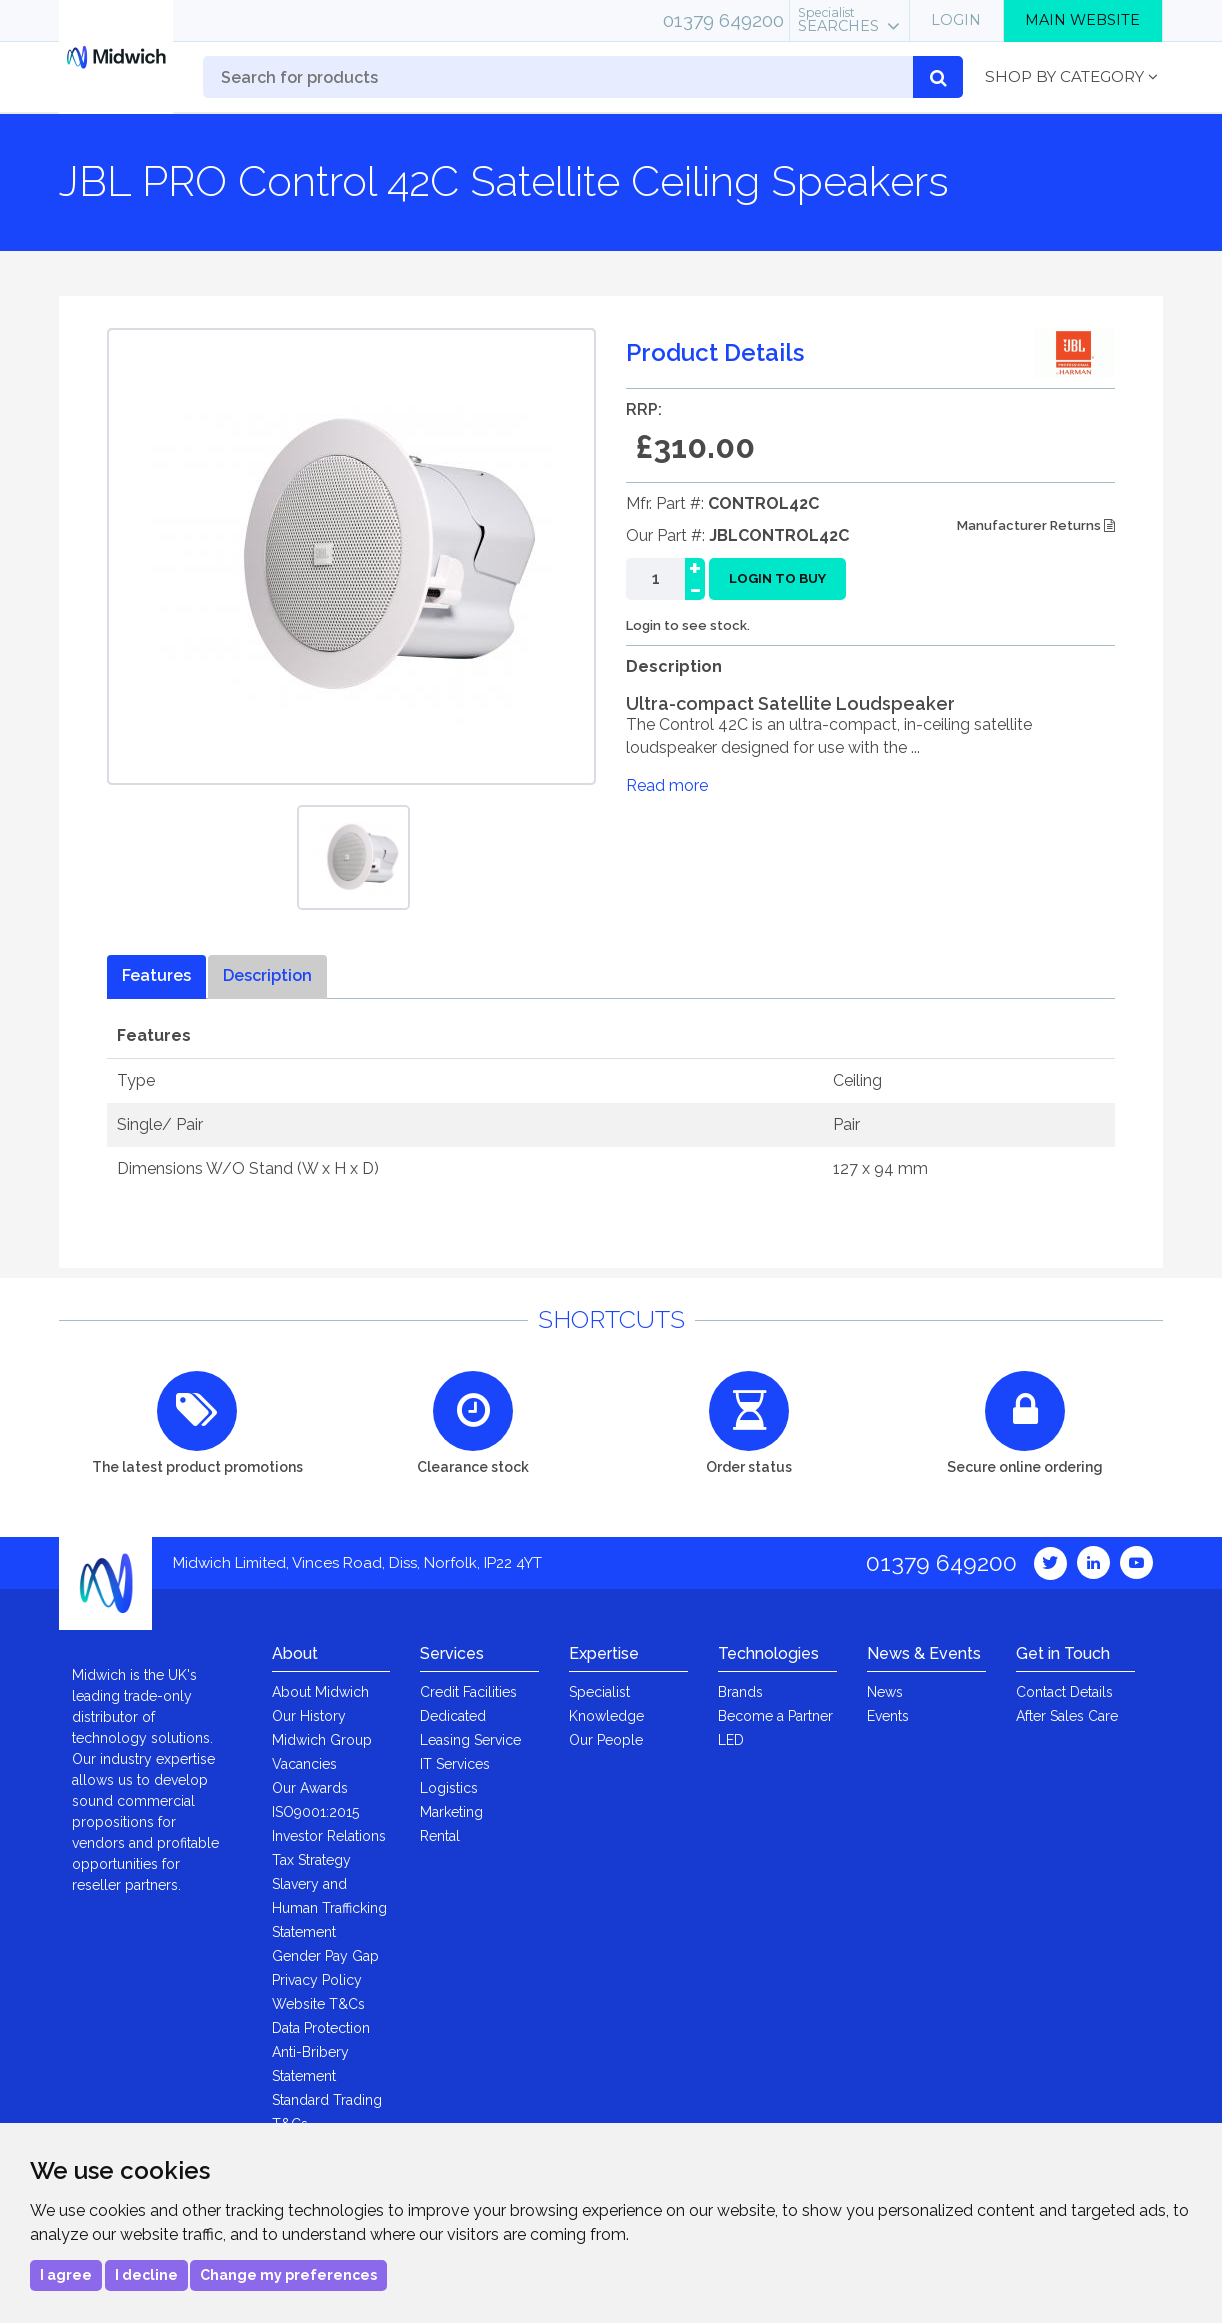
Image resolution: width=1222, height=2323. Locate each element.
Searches (838, 20)
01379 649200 (723, 20)
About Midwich (320, 1692)
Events (888, 1716)
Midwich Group (322, 1740)
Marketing (451, 1812)
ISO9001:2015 (315, 1812)
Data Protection (321, 2028)
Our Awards (310, 1788)
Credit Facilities (468, 1692)
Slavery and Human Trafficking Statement (329, 1908)
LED (731, 1740)
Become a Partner (775, 1716)
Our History (309, 1716)
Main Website (1082, 20)
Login (956, 20)
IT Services (455, 1764)
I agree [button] (66, 2275)
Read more (667, 785)
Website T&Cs (318, 2004)
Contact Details (1064, 1692)
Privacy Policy (317, 1980)
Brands (740, 1692)
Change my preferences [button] (288, 2275)
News (885, 1692)
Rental (440, 1836)
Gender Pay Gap (325, 1956)
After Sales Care (1067, 1716)
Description (267, 975)
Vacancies (304, 1764)
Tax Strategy (311, 1860)
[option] (353, 857)
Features (156, 975)
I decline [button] (146, 2275)
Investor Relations (329, 1836)
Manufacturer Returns (1036, 525)
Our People (606, 1740)
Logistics (449, 1788)
